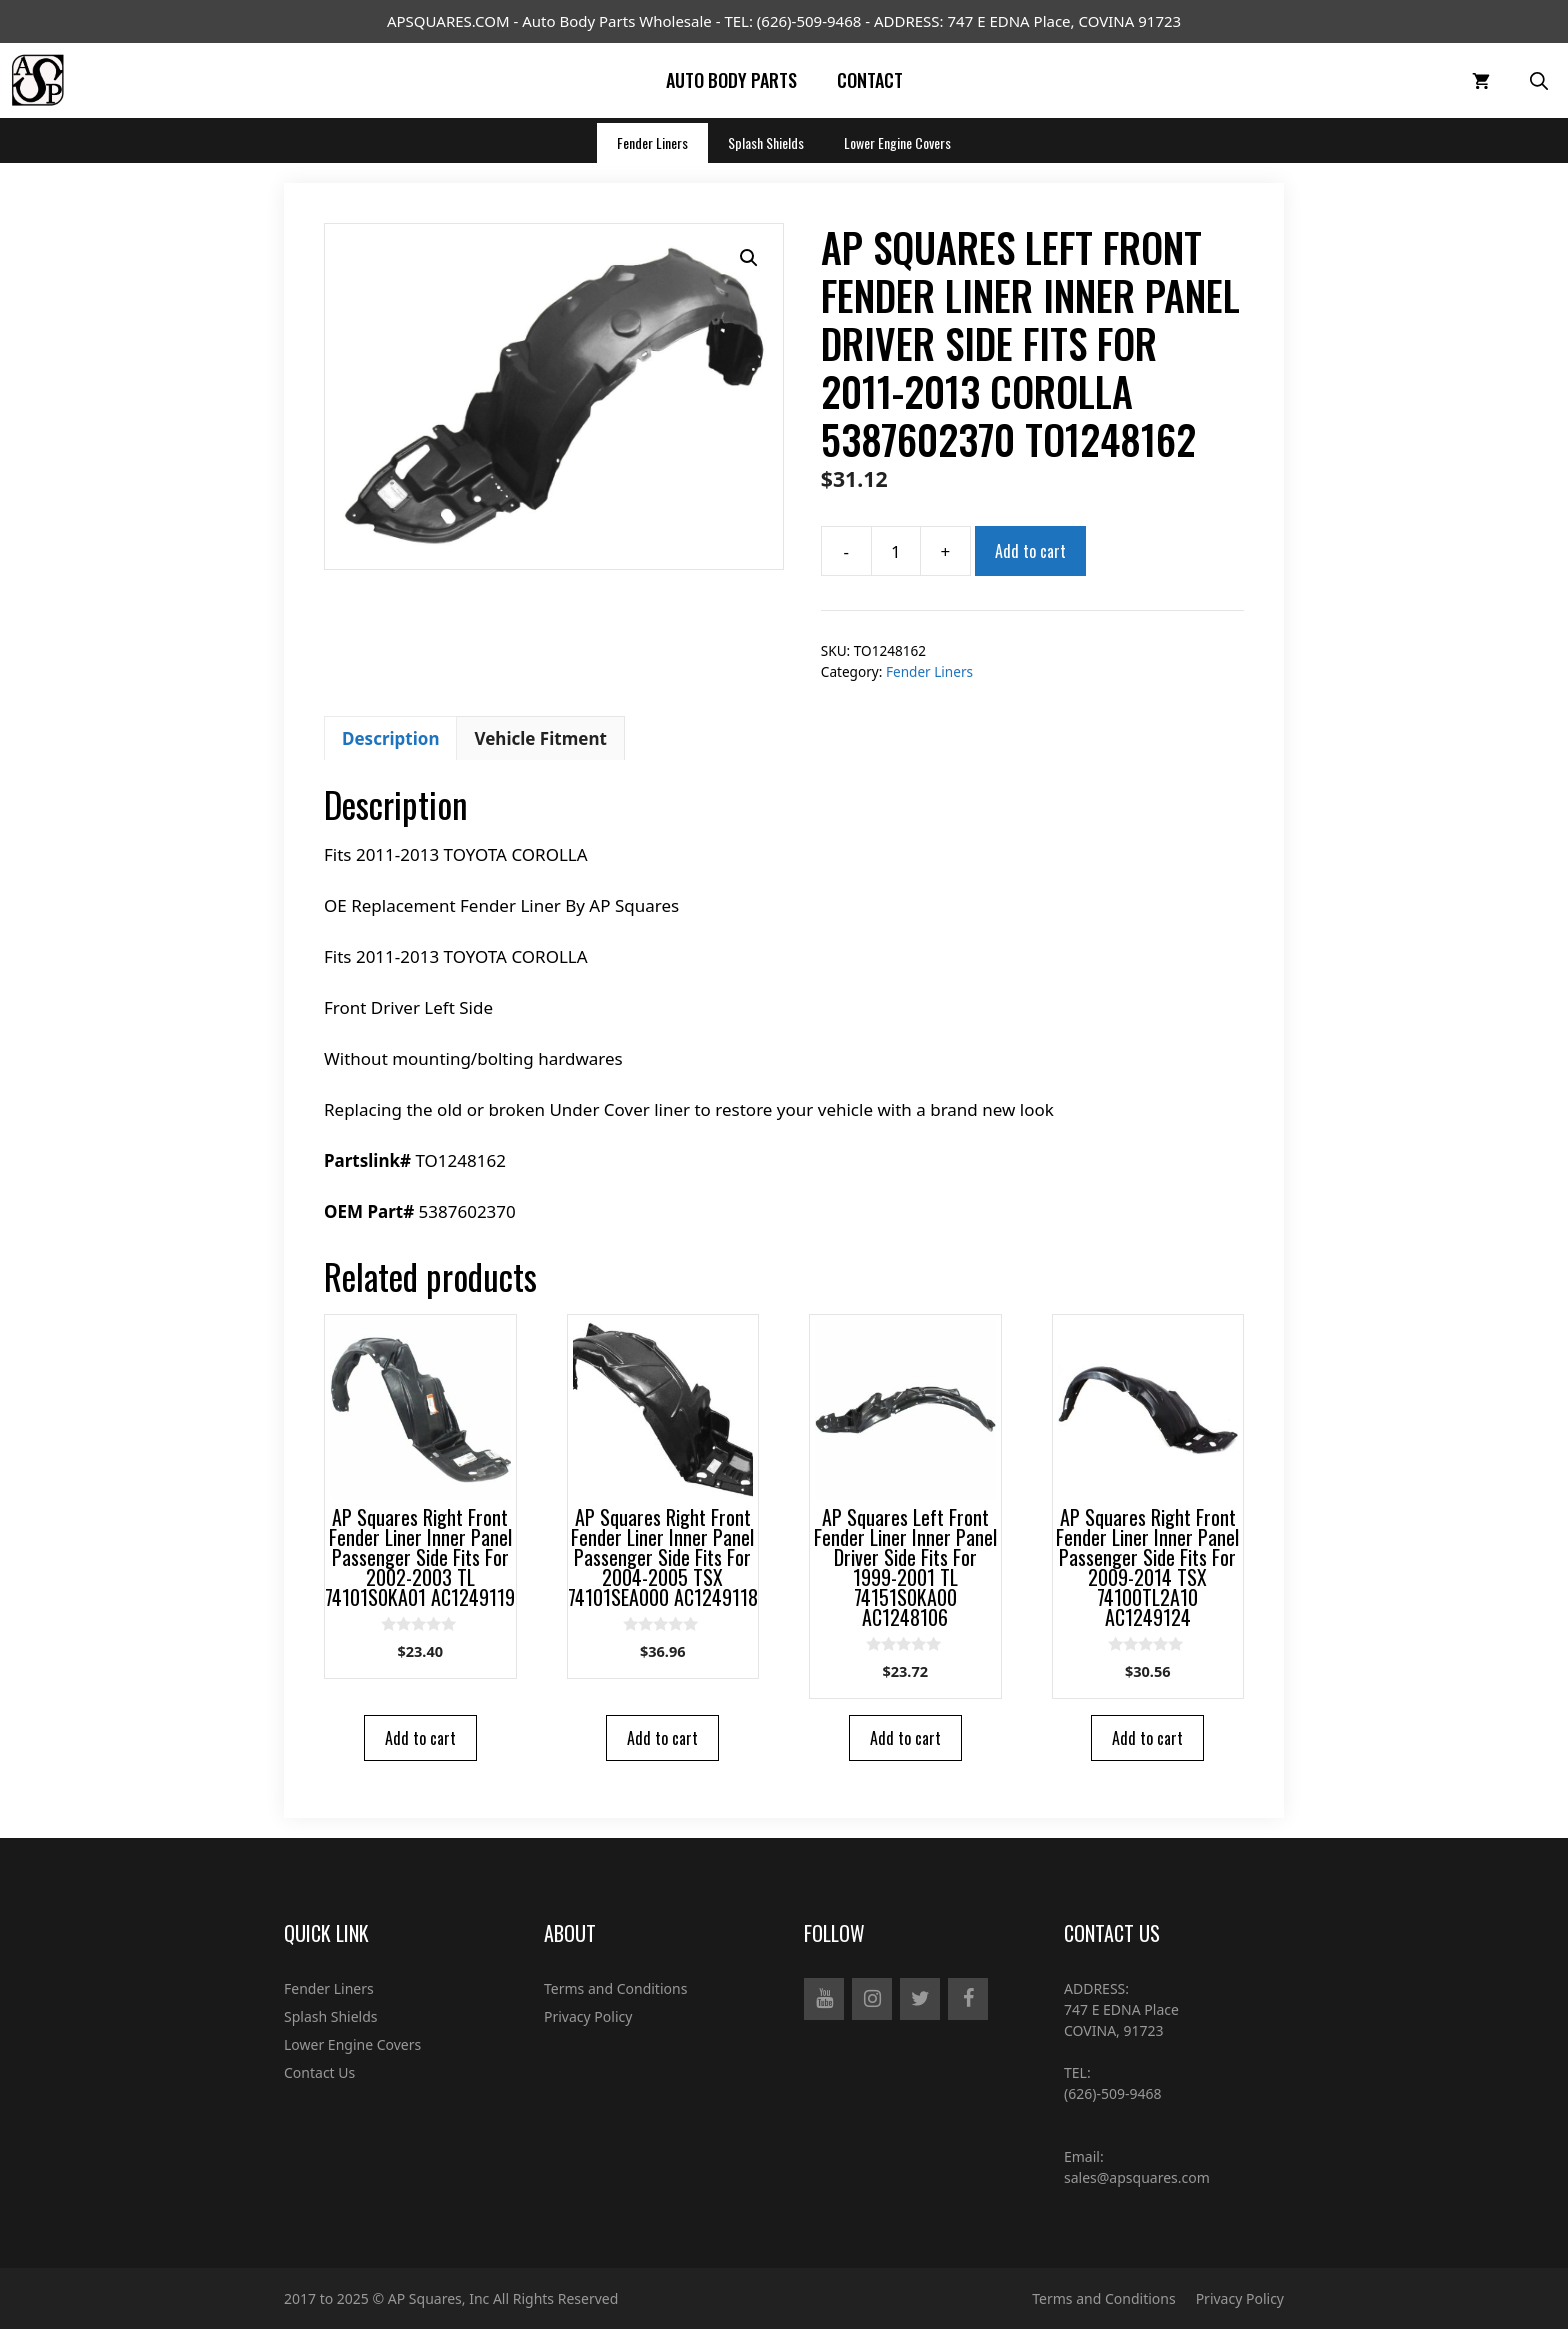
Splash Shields (766, 142)
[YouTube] (824, 1999)
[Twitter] (920, 1999)
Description (390, 738)
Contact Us (319, 2072)
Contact (870, 80)
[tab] (390, 738)
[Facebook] (968, 1999)
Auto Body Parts (731, 80)
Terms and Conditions (615, 1988)
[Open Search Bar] (1539, 80)
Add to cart (1030, 551)
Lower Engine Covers (897, 142)
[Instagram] (872, 1999)
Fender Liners (652, 142)
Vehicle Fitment (540, 738)
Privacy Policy (588, 2016)
